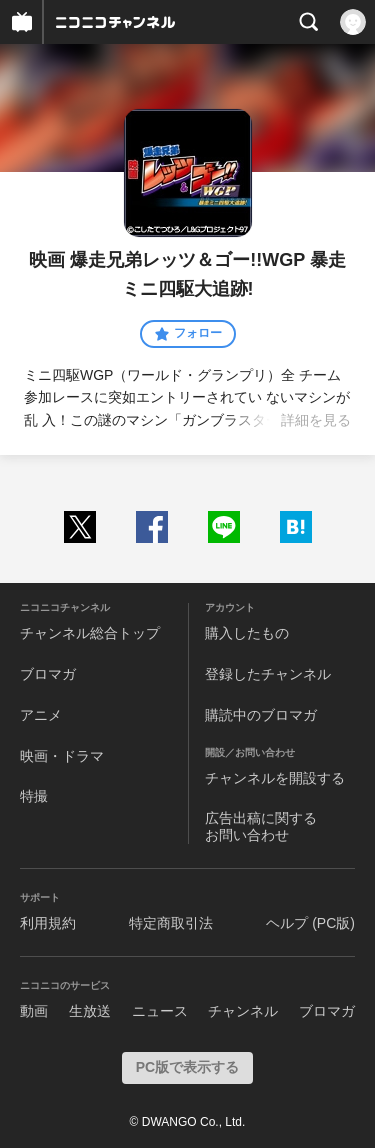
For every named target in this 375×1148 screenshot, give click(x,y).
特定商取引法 (171, 923)
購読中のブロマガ (261, 715)
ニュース (160, 1011)
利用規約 (48, 923)
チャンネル (243, 1011)
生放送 (90, 1011)
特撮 (34, 796)
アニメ (41, 715)
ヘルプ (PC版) (310, 923)
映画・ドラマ (62, 756)
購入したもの (247, 633)
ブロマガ (48, 674)
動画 (34, 1011)
